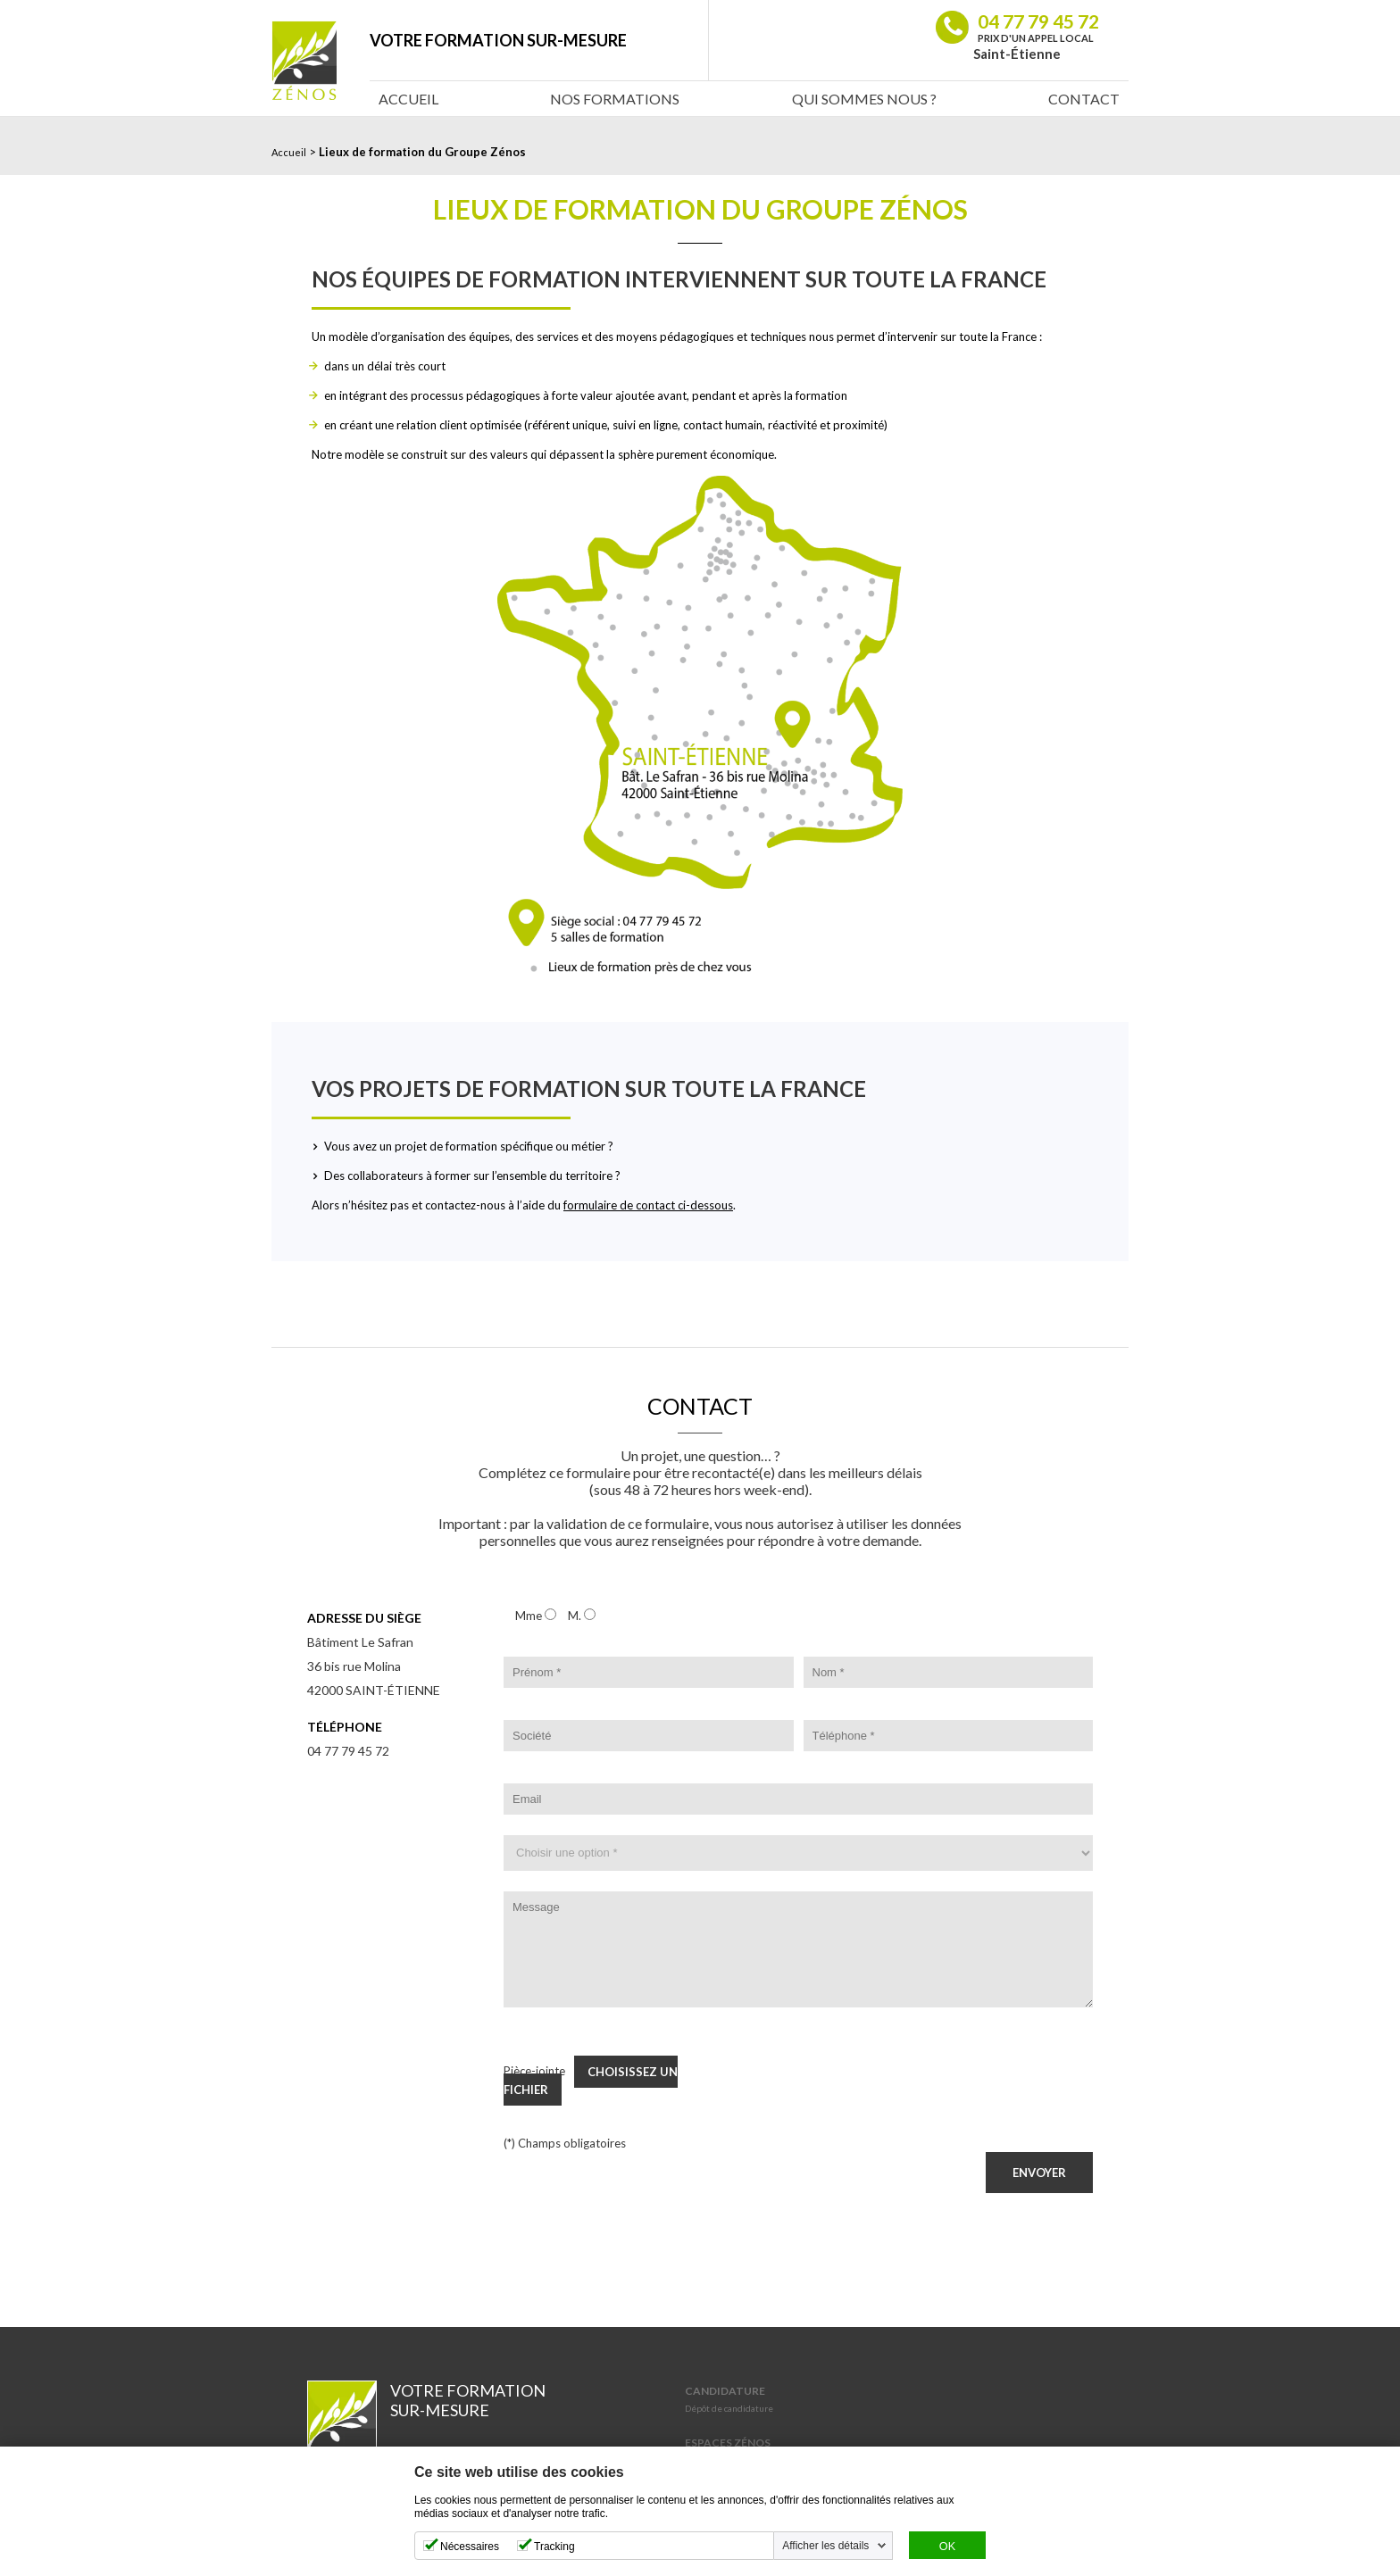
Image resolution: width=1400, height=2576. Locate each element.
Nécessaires (469, 2546)
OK (947, 2546)
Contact (1084, 98)
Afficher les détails (825, 2545)
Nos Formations (614, 98)
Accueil (408, 98)
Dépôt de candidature (729, 2408)
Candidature (725, 2390)
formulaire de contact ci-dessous (648, 1205)
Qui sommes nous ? (864, 98)
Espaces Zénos (728, 2442)
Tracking (554, 2546)
